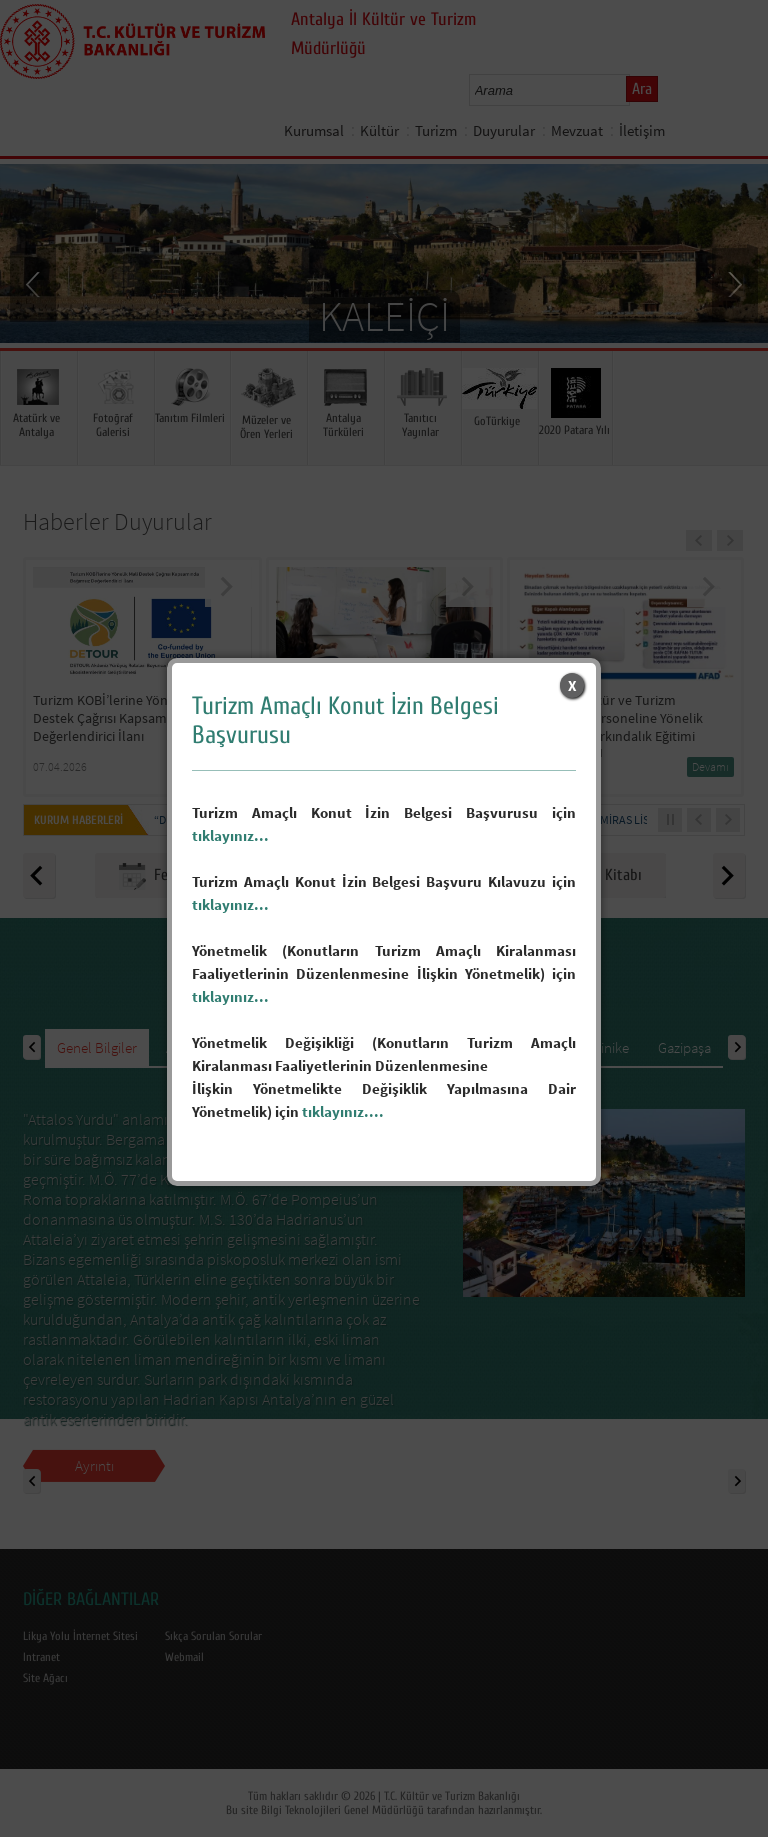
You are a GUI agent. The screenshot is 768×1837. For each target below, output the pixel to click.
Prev (35, 283)
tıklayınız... (230, 835)
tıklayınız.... (343, 1111)
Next (733, 283)
